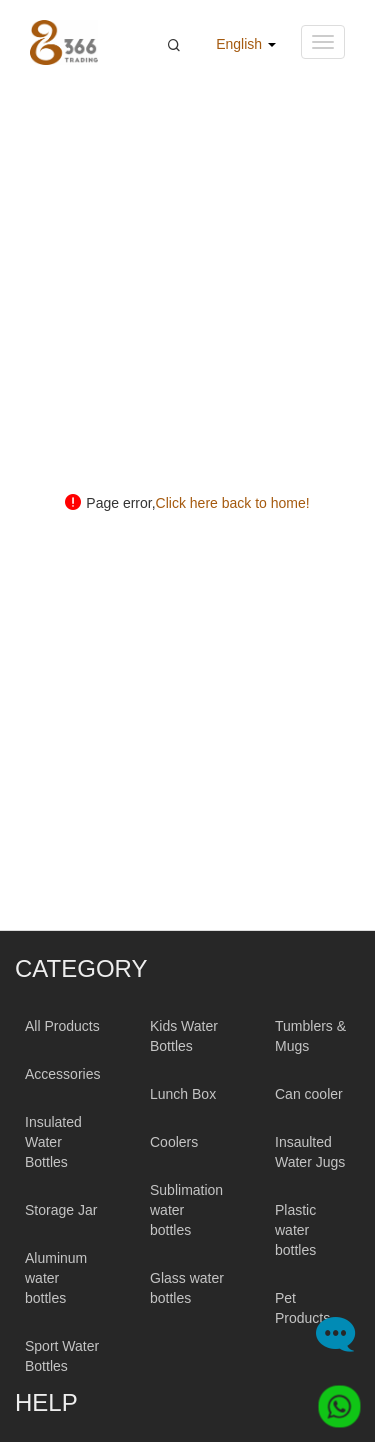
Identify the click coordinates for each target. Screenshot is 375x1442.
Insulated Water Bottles (53, 1142)
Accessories (62, 1074)
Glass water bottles (187, 1288)
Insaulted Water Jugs (310, 1152)
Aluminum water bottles (56, 1278)
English (246, 44)
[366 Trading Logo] (64, 42)
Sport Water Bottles (62, 1356)
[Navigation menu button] (323, 42)
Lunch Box (183, 1094)
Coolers (174, 1142)
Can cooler (309, 1094)
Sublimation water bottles (186, 1210)
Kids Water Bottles (184, 1036)
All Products (62, 1026)
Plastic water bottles (295, 1230)
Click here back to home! (233, 503)
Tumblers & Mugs (310, 1036)
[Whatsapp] (332, 1399)
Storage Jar (61, 1210)
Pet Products (302, 1308)
